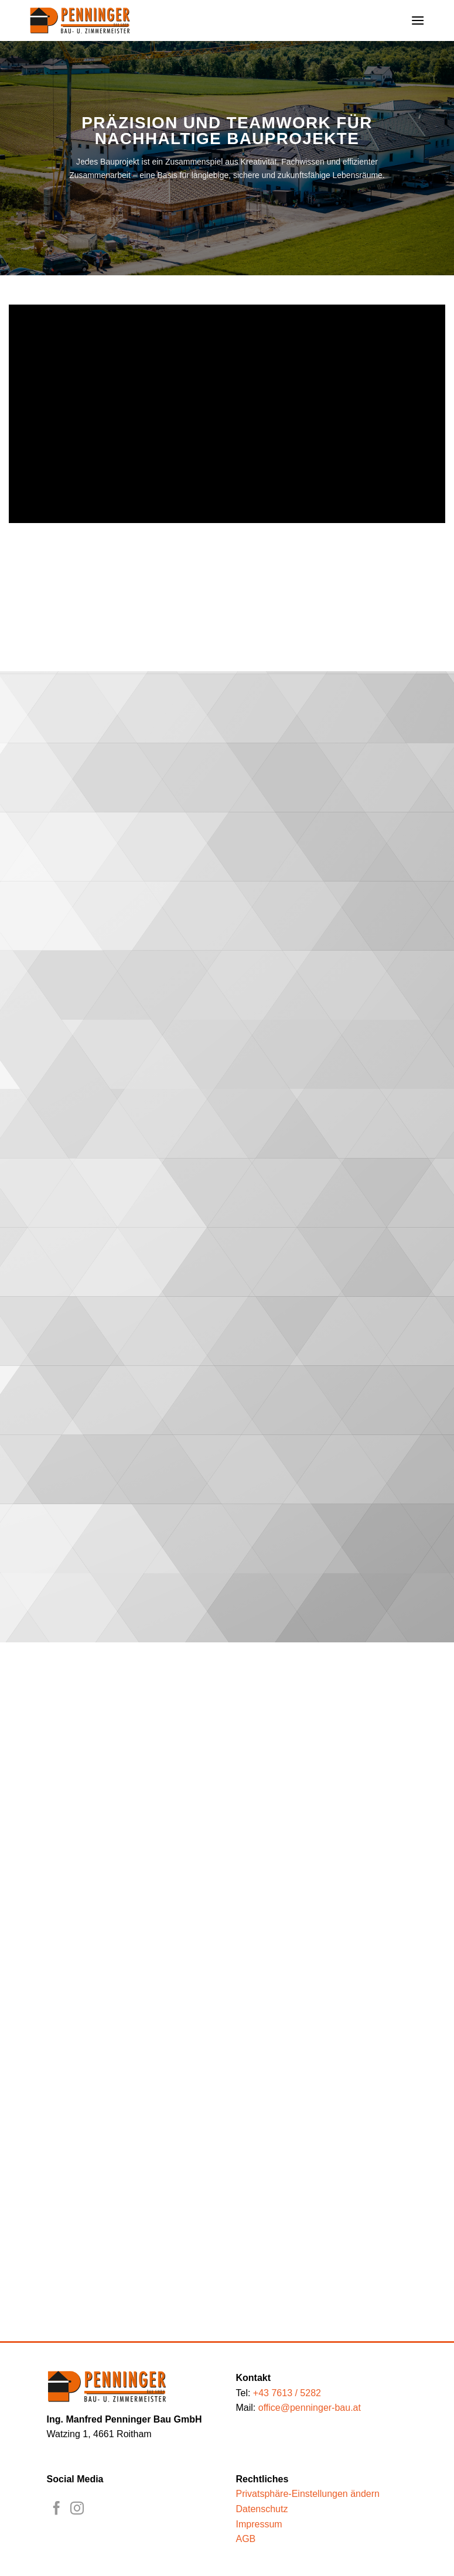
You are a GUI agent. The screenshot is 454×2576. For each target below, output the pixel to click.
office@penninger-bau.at (309, 2408)
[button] (418, 20)
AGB (246, 2539)
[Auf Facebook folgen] (56, 2509)
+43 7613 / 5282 (287, 2393)
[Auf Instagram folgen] (77, 2509)
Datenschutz (262, 2509)
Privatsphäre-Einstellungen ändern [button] (308, 2494)
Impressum (259, 2524)
